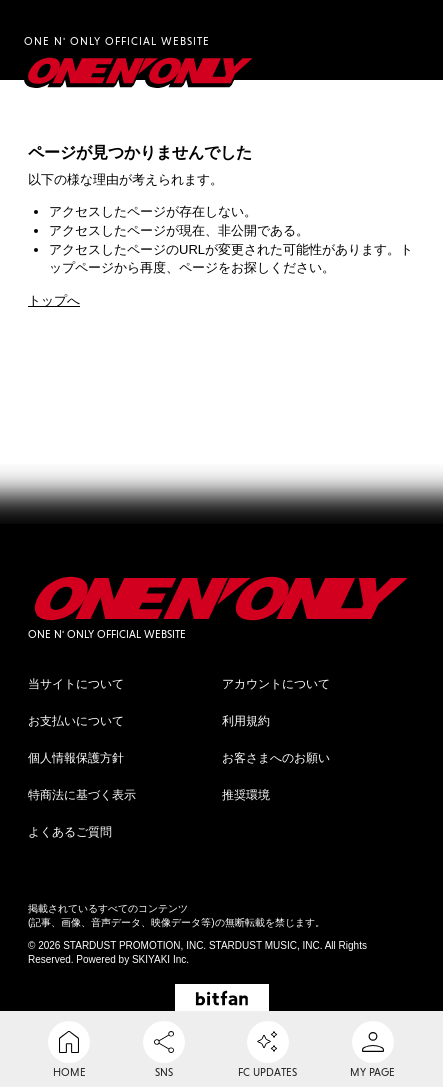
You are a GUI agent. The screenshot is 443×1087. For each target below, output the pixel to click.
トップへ (54, 300)
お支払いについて (76, 721)
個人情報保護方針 (76, 758)
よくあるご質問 (70, 832)
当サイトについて (76, 684)
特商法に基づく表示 (82, 795)
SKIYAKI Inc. (160, 959)
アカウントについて (276, 684)
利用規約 (246, 721)
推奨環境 (246, 795)
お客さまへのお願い (276, 758)
